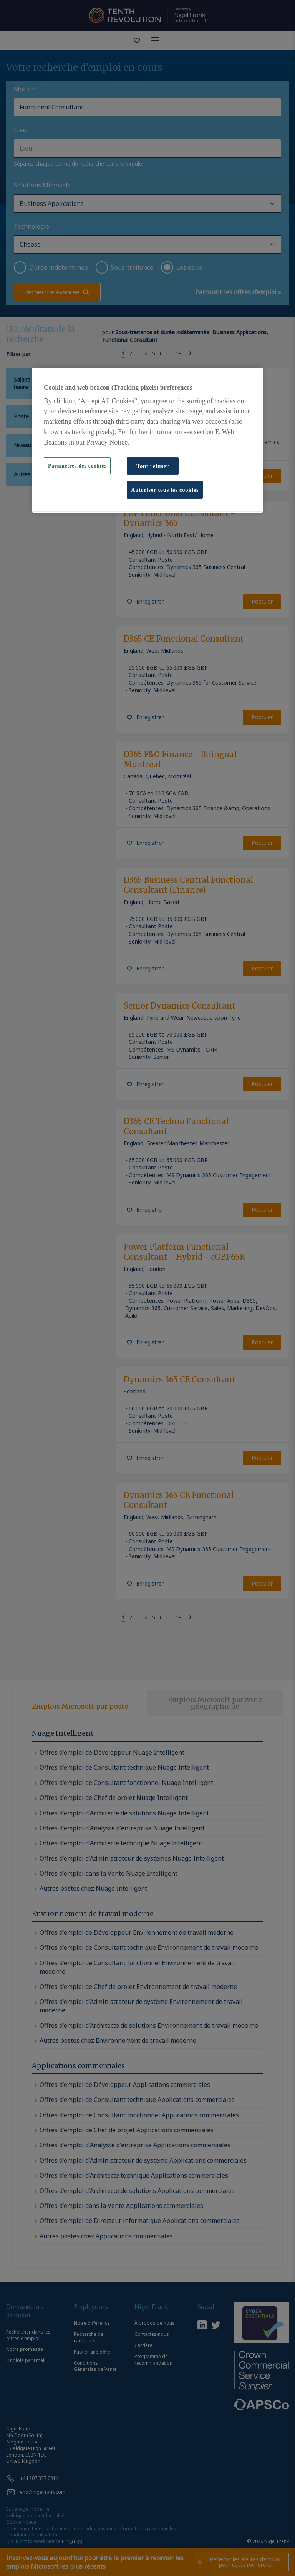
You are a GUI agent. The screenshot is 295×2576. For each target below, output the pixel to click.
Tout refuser (152, 466)
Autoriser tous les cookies (165, 490)
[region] (147, 440)
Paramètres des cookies (77, 466)
